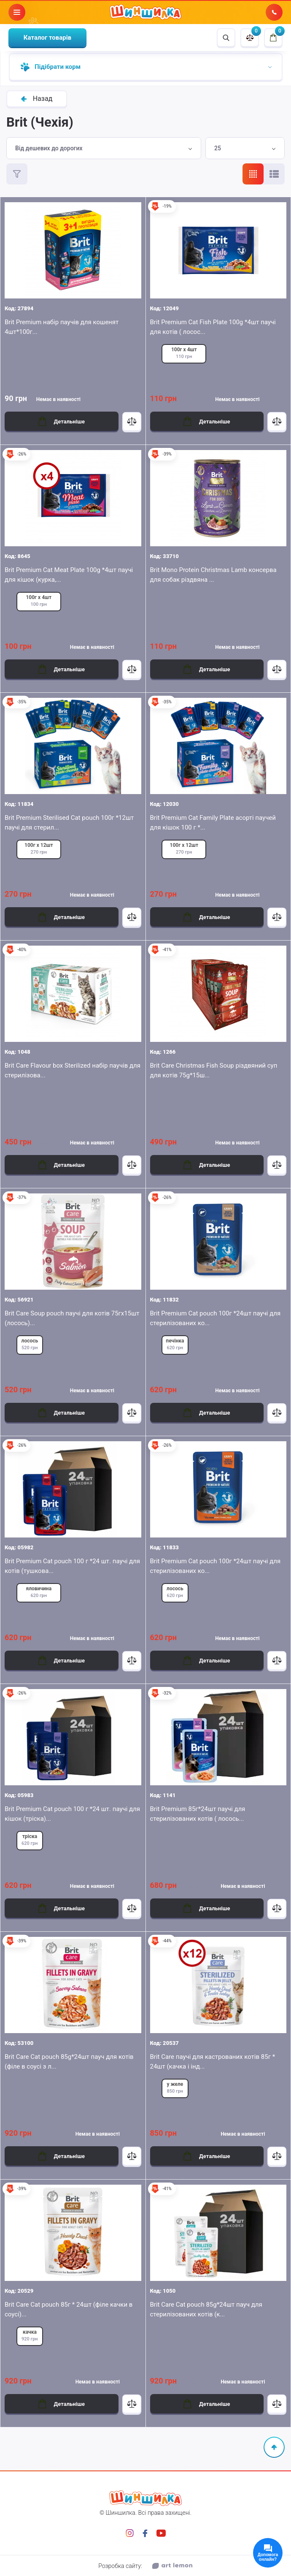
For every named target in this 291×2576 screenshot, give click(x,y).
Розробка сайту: (145, 2565)
